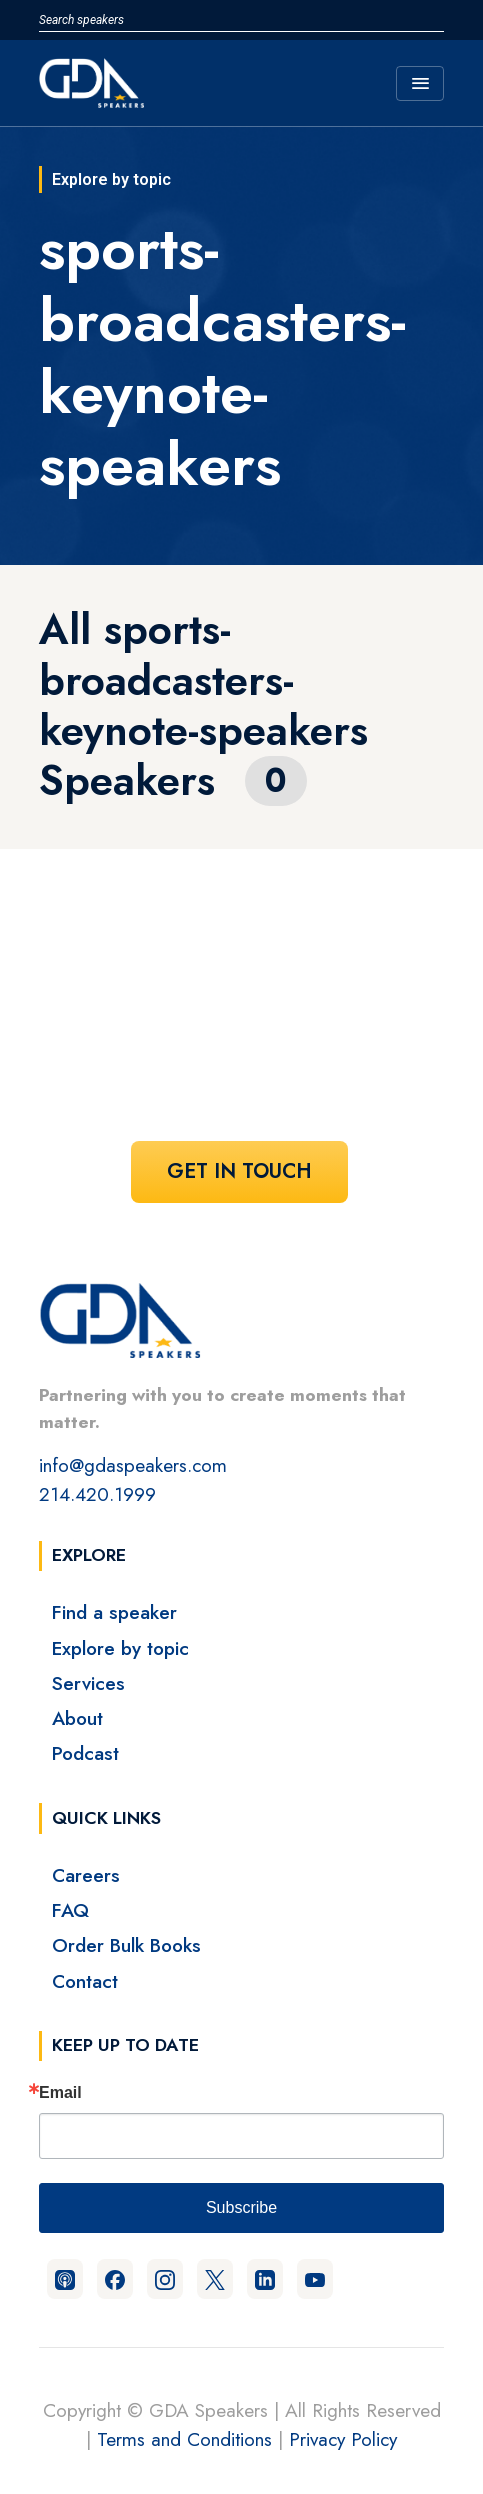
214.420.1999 (97, 1494)
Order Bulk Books (126, 1945)
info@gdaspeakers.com (133, 1465)
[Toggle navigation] (420, 83)
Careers (86, 1875)
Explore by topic (120, 1648)
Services (88, 1683)
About (77, 1718)
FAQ (70, 1910)
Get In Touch (239, 1171)
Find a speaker (114, 1612)
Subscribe (241, 2207)
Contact (85, 1981)
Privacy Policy (343, 2439)
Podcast (85, 1753)
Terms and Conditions (184, 2439)
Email (60, 2093)
